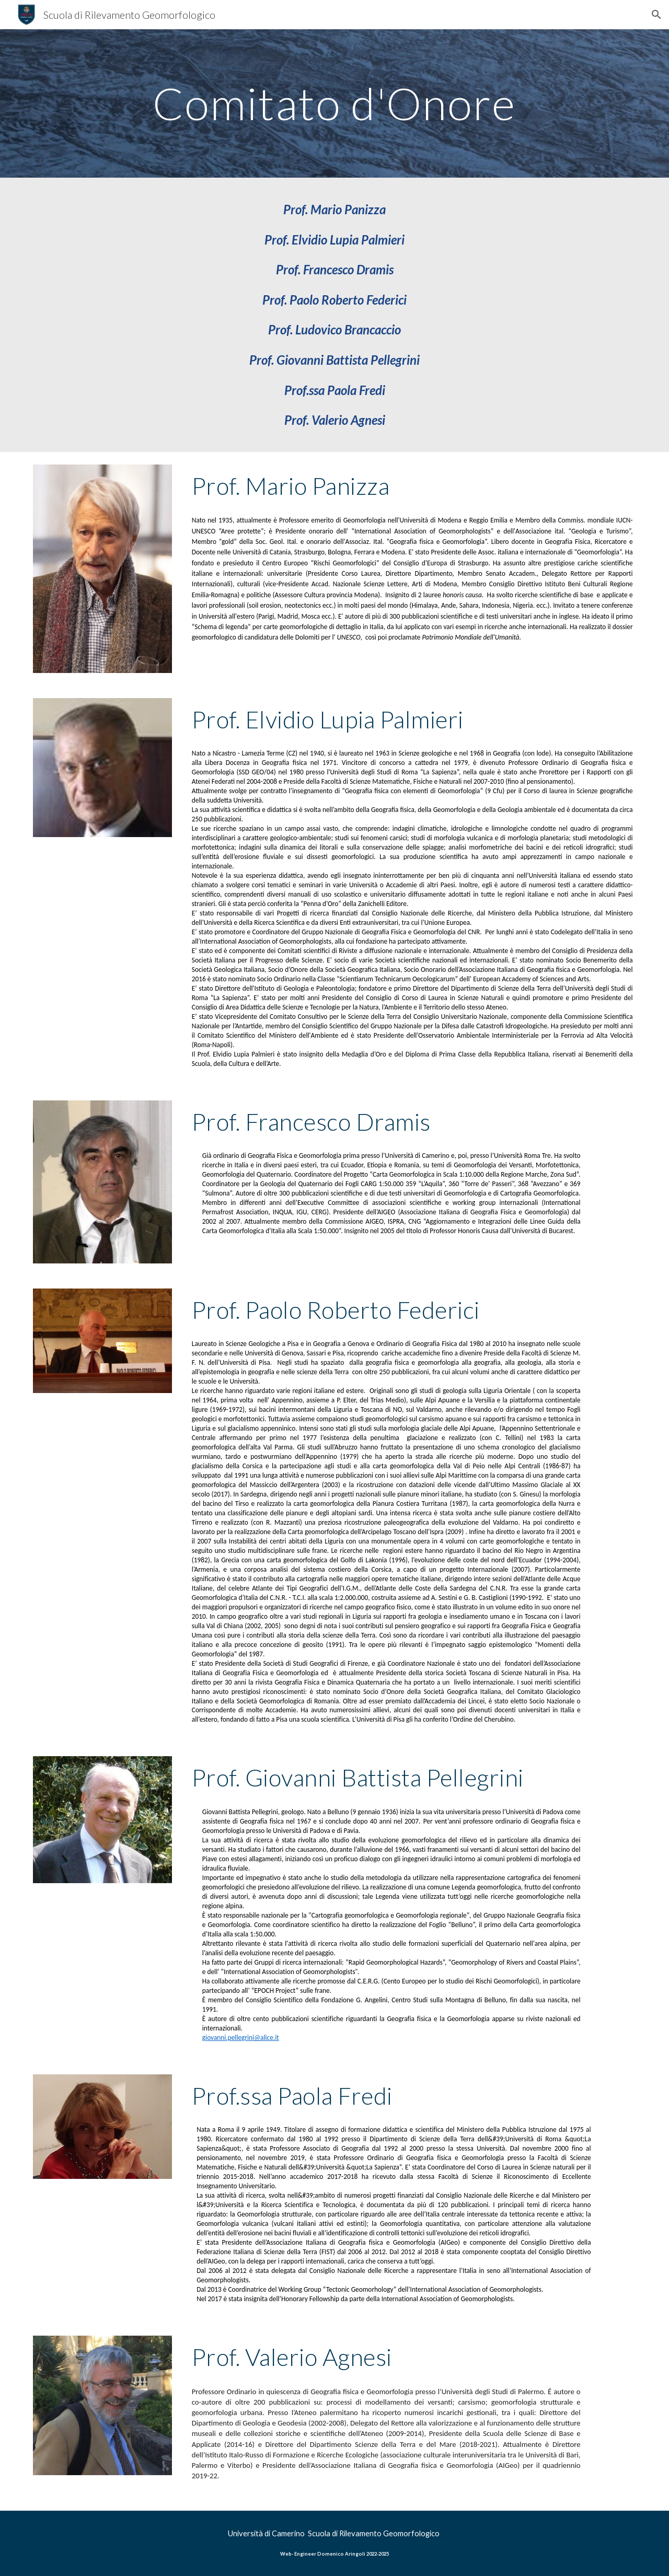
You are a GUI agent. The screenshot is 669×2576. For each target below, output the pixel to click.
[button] (656, 14)
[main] (334, 103)
